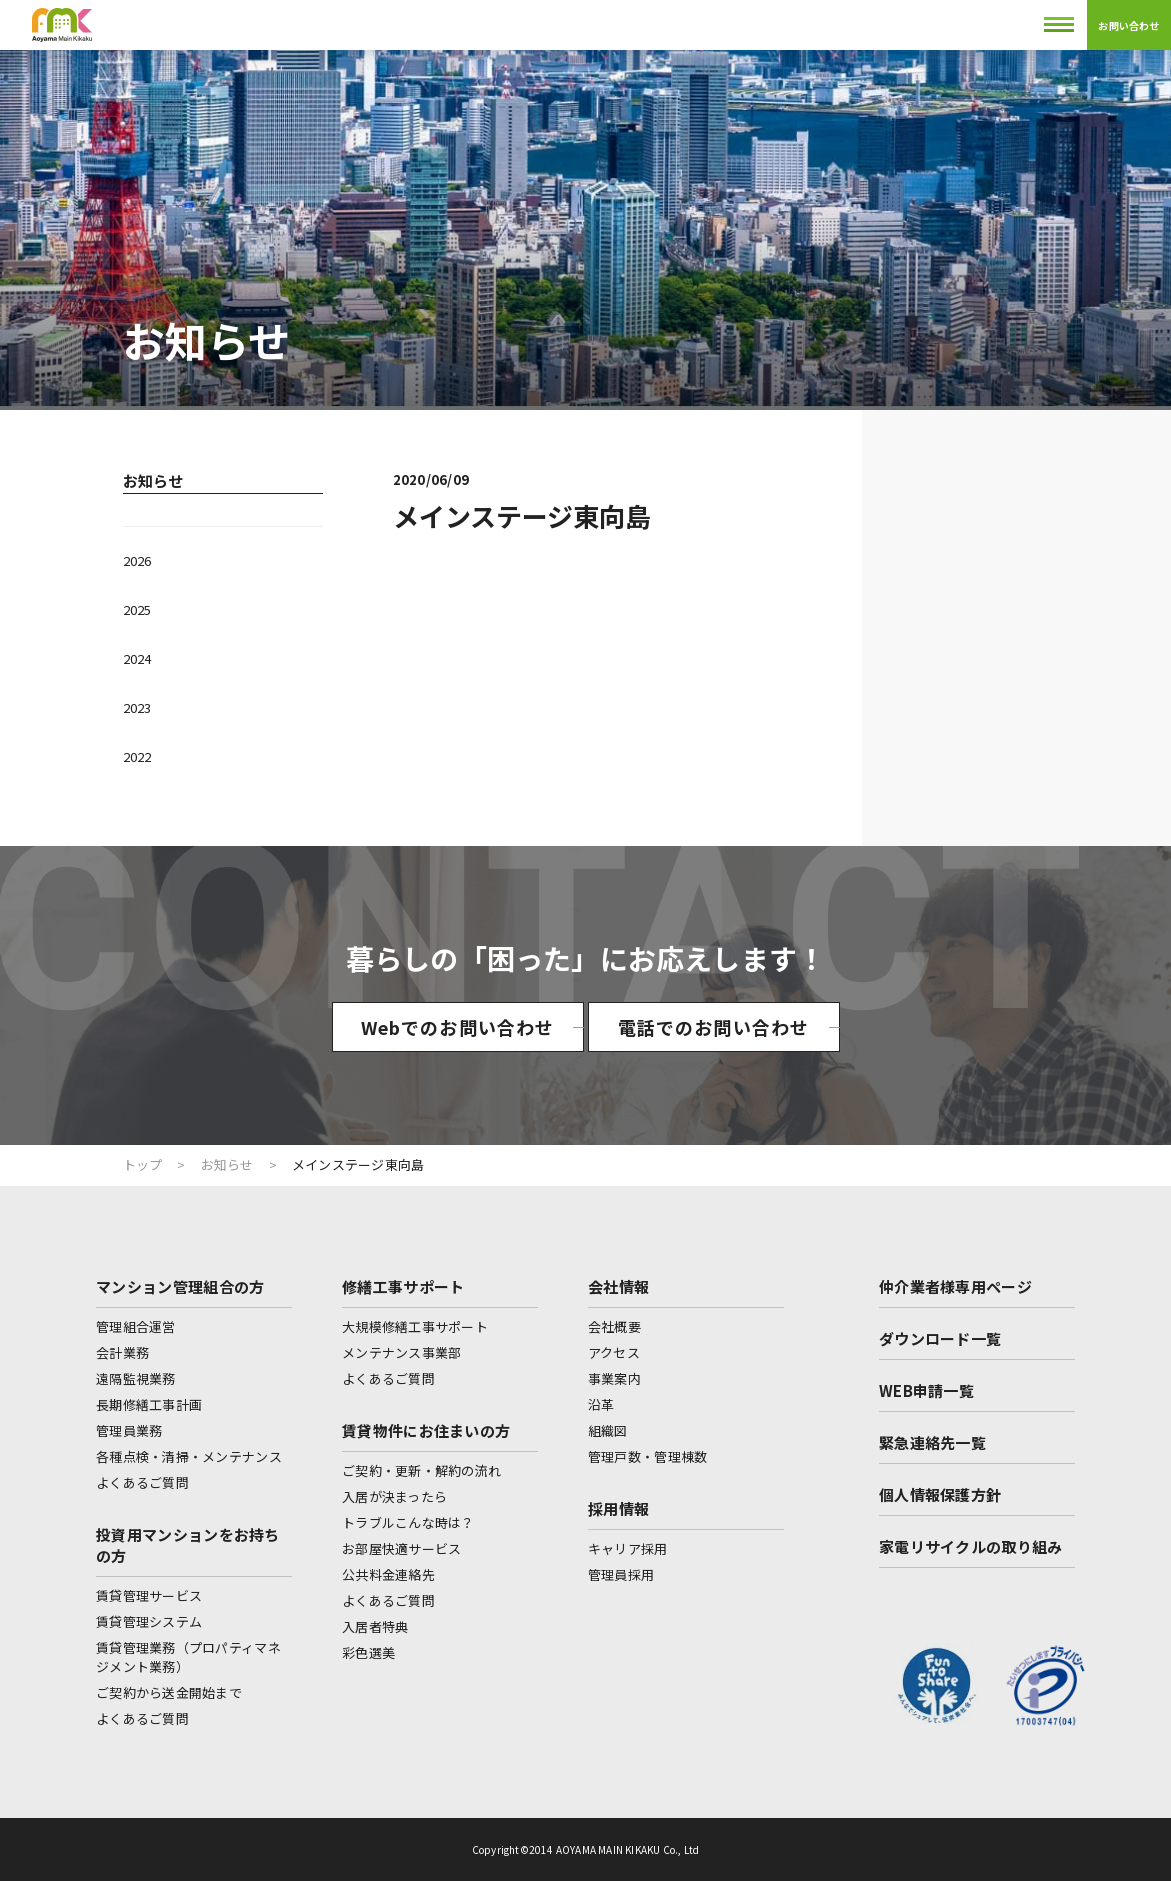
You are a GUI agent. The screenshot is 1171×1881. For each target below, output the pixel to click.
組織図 (608, 1430)
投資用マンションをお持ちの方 (188, 1545)
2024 (137, 658)
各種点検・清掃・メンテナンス (189, 1456)
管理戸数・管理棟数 (647, 1456)
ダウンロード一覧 (940, 1338)
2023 (137, 707)
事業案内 (614, 1378)
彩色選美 (368, 1652)
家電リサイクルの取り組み (971, 1546)
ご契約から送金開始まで (169, 1692)
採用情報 (618, 1508)
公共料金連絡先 (388, 1574)
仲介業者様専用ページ (955, 1286)
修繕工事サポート (403, 1286)
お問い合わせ (1128, 25)
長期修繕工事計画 (149, 1404)
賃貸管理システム (149, 1621)
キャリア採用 (628, 1548)
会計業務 (122, 1352)
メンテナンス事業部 (401, 1352)
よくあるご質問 (142, 1482)
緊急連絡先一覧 (932, 1442)
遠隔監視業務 (136, 1378)
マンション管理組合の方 (180, 1286)
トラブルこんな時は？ (408, 1522)
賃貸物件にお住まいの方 (426, 1430)
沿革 (601, 1404)
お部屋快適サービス (401, 1548)
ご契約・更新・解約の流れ (421, 1470)
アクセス (614, 1352)
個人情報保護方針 (940, 1494)
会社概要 (614, 1326)
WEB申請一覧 (926, 1390)
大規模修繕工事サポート (415, 1326)
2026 (137, 560)
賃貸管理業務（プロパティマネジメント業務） (188, 1657)
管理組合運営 (136, 1326)
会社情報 (618, 1286)
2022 (137, 756)
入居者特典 (375, 1626)
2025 (137, 609)
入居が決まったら (394, 1496)
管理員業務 (129, 1430)
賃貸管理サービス (149, 1595)
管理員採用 (621, 1574)
